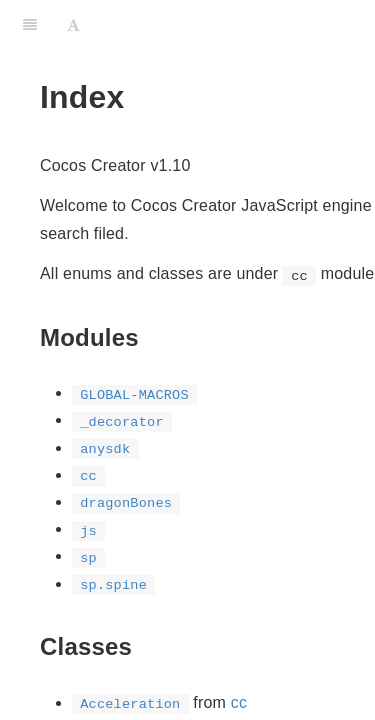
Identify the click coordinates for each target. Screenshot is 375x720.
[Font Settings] (73, 25)
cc (239, 702)
